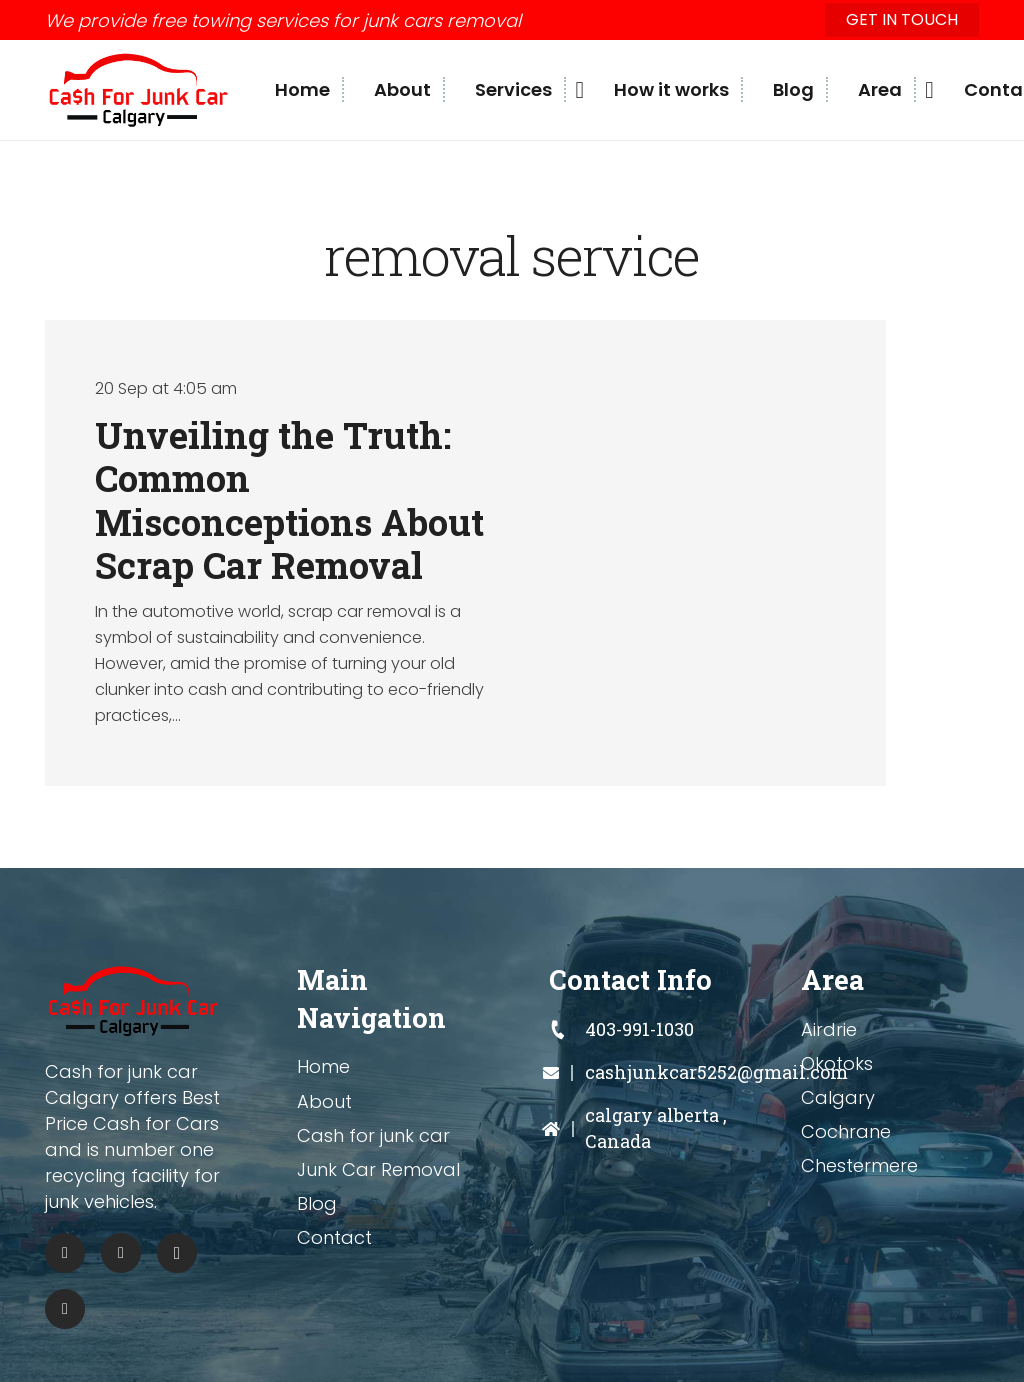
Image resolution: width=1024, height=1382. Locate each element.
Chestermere (859, 1165)
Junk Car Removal (378, 1169)
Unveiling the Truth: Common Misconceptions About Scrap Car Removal (289, 500)
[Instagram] (177, 1253)
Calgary (838, 1097)
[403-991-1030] (567, 1030)
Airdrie (829, 1029)
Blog (317, 1203)
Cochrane (846, 1131)
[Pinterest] (121, 1253)
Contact (334, 1237)
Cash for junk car (373, 1135)
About (324, 1101)
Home (323, 1066)
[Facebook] (65, 1253)
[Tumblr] (65, 1309)
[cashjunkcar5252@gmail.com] (567, 1073)
